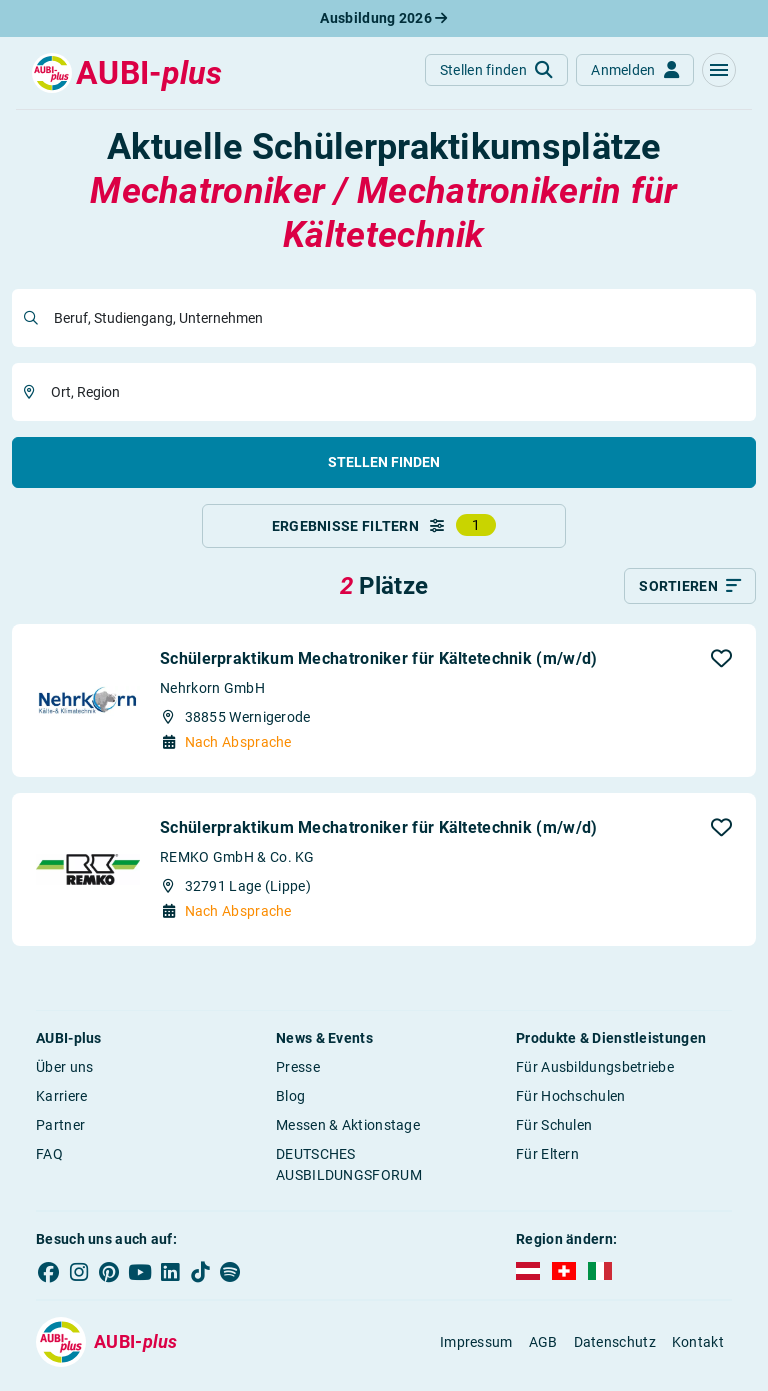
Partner (60, 1133)
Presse (298, 1075)
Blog (290, 1104)
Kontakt (698, 1350)
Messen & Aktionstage (348, 1133)
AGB (543, 1350)
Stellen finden (384, 462)
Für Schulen (554, 1133)
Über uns (64, 1075)
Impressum (476, 1350)
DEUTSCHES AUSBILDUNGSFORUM (349, 1172)
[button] (719, 70)
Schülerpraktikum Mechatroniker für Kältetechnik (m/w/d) (379, 666)
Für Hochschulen (571, 1104)
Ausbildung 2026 (383, 18)
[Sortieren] (690, 594)
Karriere (61, 1104)
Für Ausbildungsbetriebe (595, 1075)
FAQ (49, 1162)
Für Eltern (547, 1162)
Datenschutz (615, 1350)
